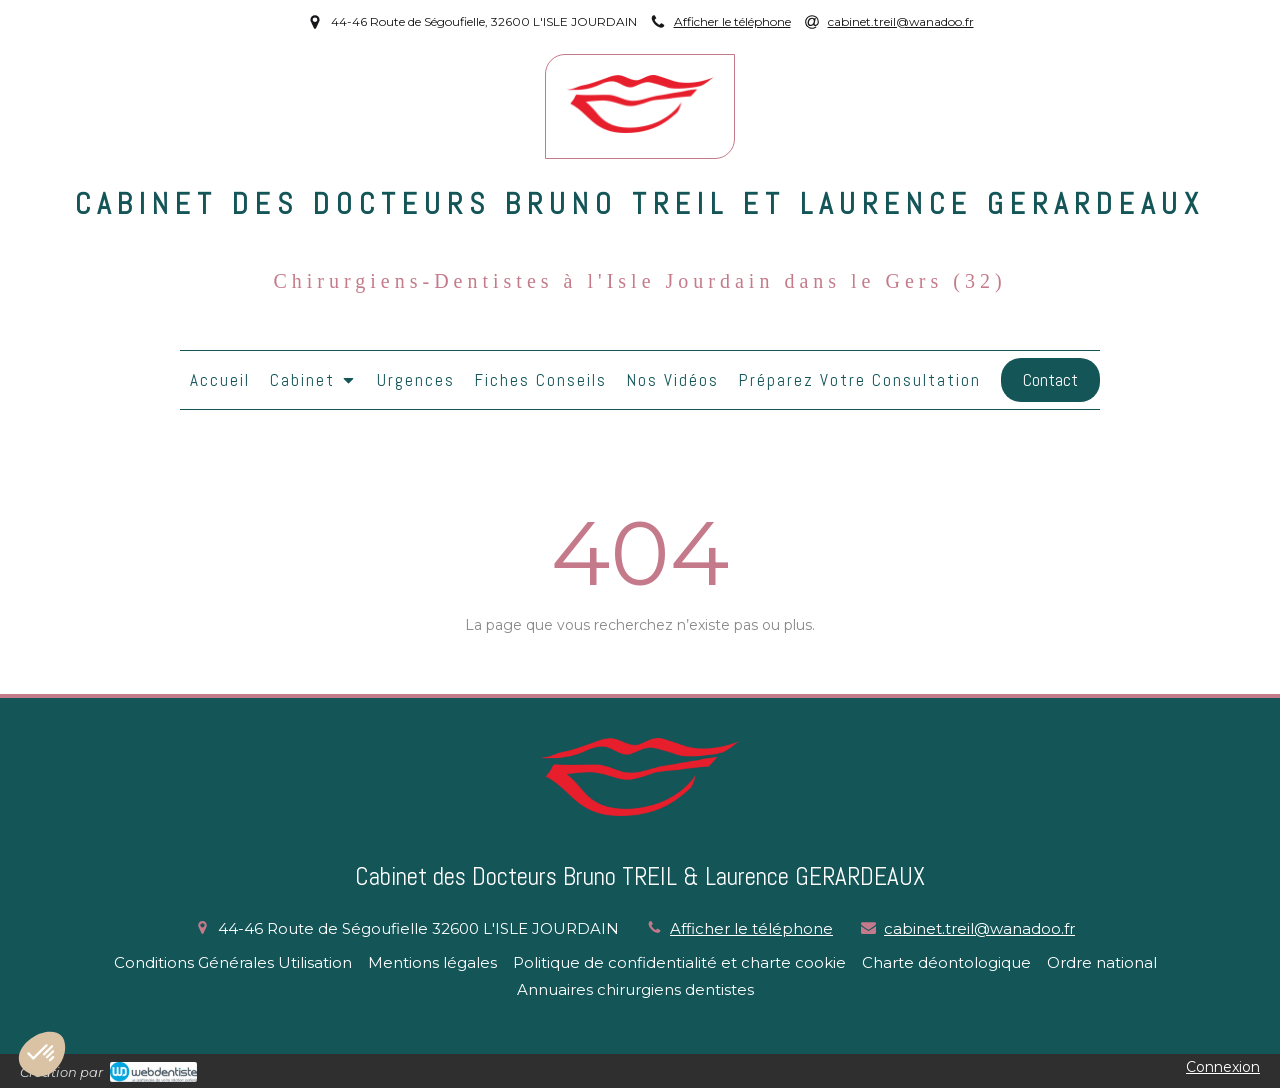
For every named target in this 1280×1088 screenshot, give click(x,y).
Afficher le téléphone (732, 21)
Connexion (1223, 1067)
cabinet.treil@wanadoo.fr (979, 928)
